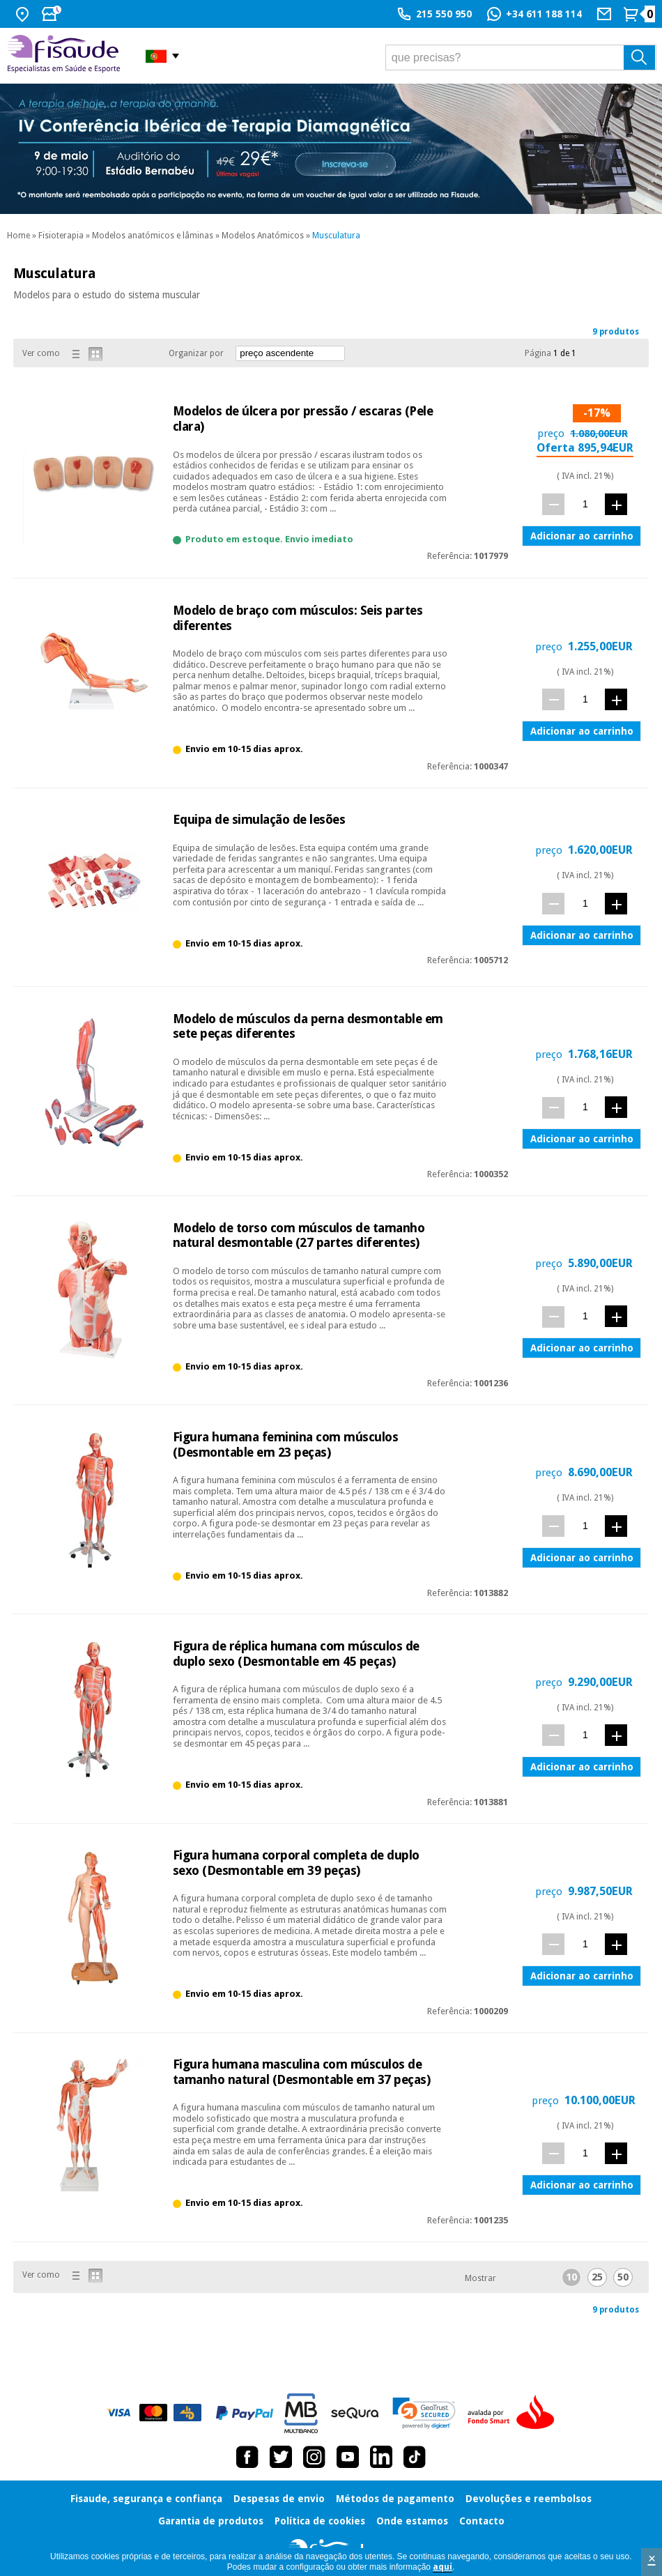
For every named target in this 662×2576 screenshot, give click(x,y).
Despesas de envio (279, 2498)
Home (18, 235)
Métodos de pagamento (395, 2498)
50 (623, 2277)
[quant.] (585, 503)
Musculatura (336, 235)
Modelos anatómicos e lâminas (152, 235)
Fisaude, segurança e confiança (146, 2498)
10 (571, 2277)
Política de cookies (320, 2521)
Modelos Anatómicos (263, 235)
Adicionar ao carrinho (581, 536)
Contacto (482, 2521)
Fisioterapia (61, 235)
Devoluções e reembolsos (528, 2498)
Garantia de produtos (210, 2521)
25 (597, 2277)
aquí (442, 2567)
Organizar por (196, 353)
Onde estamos (412, 2521)
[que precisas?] (520, 57)
